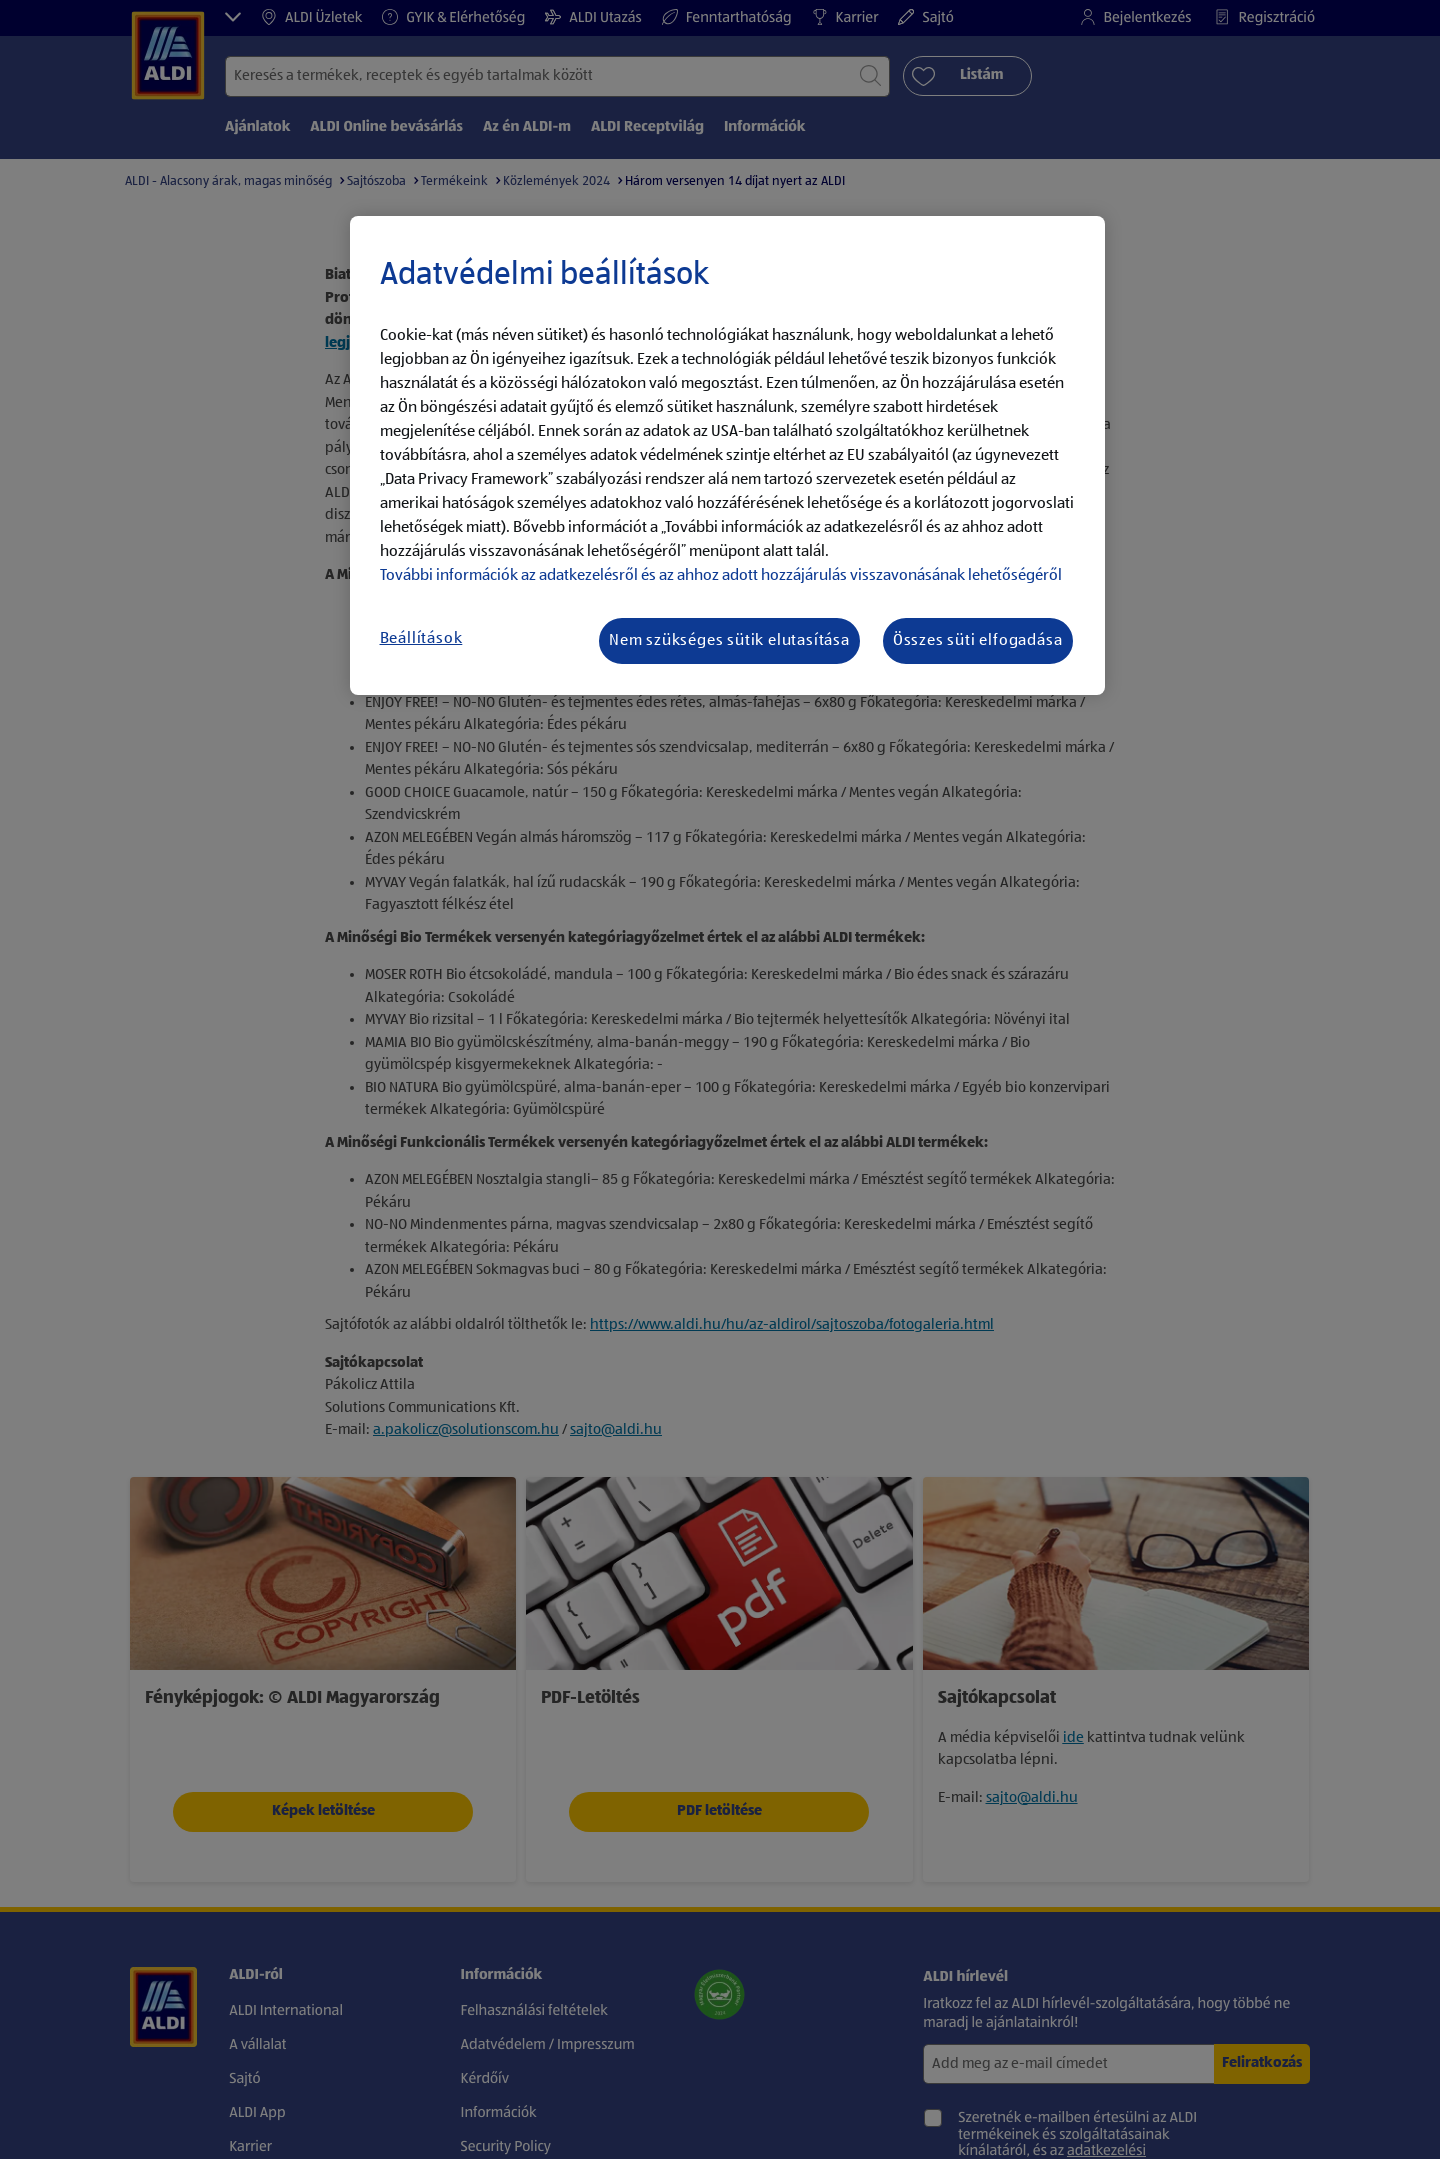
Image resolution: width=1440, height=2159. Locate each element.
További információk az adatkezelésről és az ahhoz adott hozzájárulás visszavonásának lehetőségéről (721, 576)
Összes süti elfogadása (978, 641)
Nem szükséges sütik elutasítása (729, 641)
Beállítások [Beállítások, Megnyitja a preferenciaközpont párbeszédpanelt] (421, 639)
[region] (727, 456)
